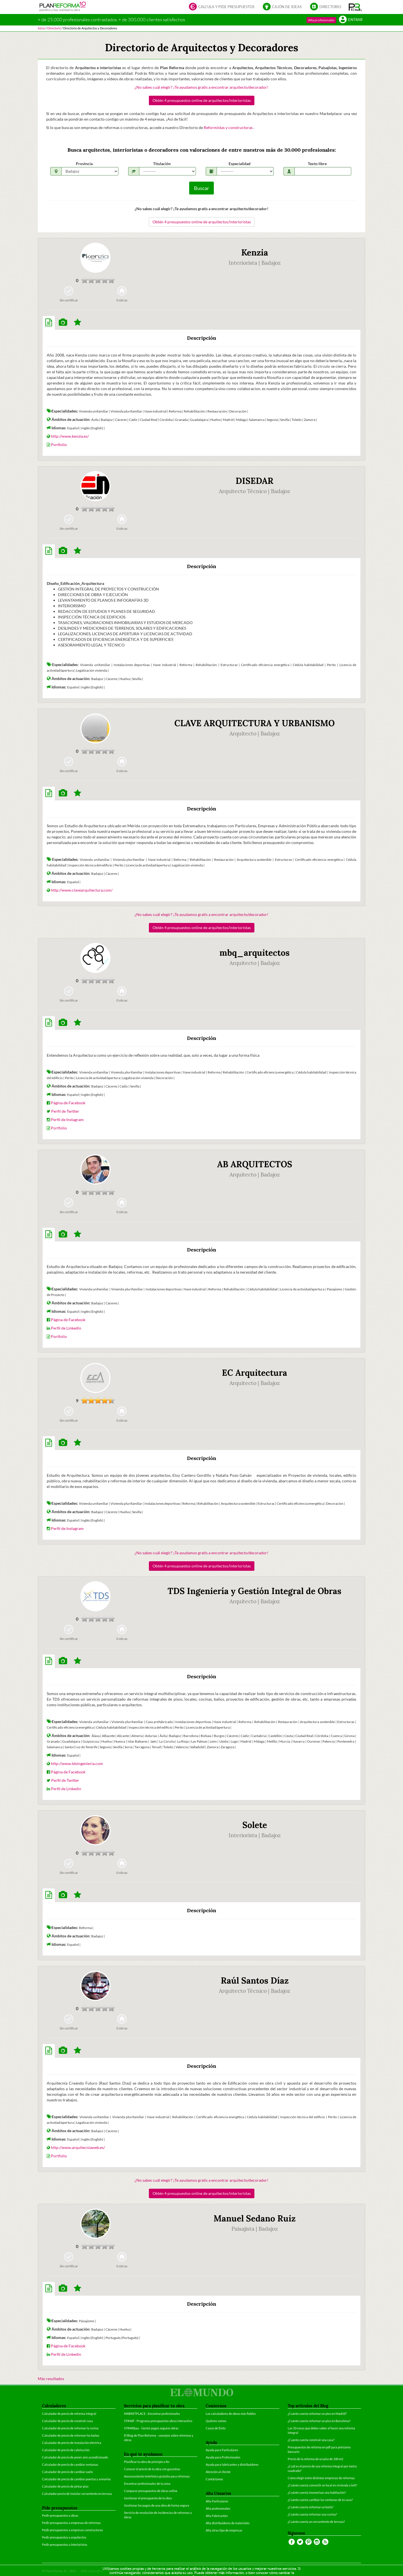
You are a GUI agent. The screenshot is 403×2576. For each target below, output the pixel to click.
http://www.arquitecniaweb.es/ (78, 2147)
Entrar (350, 20)
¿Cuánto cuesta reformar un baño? (310, 2507)
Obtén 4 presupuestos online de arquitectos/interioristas (202, 100)
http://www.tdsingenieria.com (77, 1763)
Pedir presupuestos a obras (60, 2515)
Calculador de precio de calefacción (66, 2450)
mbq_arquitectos (254, 952)
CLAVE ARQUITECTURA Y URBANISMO (254, 723)
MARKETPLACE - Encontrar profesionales (152, 2413)
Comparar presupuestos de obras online (150, 2491)
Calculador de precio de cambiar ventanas (70, 2464)
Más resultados (51, 2378)
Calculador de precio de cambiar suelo (67, 2472)
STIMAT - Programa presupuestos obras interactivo (158, 2421)
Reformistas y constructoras (229, 127)
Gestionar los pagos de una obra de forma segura (156, 2505)
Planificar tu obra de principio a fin (146, 2462)
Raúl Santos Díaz (255, 1980)
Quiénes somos (216, 2421)
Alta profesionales (321, 20)
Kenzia (254, 252)
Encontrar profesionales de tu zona (147, 2483)
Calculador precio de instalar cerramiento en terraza (77, 2493)
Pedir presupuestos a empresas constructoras (72, 2530)
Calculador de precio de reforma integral (69, 2413)
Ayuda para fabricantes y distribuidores (232, 2464)
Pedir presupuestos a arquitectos (64, 2537)
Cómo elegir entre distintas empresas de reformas (321, 2478)
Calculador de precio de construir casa (67, 2421)
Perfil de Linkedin (66, 1328)
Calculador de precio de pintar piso (65, 2486)
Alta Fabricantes (217, 2516)
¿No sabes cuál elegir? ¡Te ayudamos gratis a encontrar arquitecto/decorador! (201, 87)
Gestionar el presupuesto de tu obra (148, 2498)
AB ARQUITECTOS (254, 1164)
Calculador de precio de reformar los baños (70, 2435)
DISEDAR (254, 480)
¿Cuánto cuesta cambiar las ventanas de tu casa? (320, 2500)
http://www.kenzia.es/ (70, 436)
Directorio (325, 7)
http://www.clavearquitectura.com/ (82, 890)
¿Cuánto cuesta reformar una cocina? (312, 2514)
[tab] (48, 323)
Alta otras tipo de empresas (224, 2530)
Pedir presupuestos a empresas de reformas (71, 2523)
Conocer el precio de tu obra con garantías (152, 2469)
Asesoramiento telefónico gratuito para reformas (157, 2476)
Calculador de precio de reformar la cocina (70, 2428)
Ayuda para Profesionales (223, 2457)
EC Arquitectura (254, 1372)
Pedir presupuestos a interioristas (64, 2544)
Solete (254, 1825)
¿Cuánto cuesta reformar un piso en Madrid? (317, 2413)
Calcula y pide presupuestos (221, 7)
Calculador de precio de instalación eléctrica (71, 2442)
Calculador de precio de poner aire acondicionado (75, 2457)
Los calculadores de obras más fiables (231, 2413)
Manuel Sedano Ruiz (255, 2218)
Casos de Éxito (216, 2428)
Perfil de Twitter (65, 1111)
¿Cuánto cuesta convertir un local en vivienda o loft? (322, 2485)
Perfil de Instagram (67, 1119)
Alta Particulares (217, 2501)
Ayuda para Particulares (222, 2450)
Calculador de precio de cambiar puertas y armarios (76, 2479)
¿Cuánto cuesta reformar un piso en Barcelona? (319, 2421)
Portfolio (59, 444)
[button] (355, 7)
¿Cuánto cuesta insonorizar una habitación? (317, 2492)
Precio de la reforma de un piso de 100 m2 (315, 2459)
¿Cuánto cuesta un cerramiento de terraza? (316, 2521)
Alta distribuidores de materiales (228, 2523)
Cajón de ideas (282, 7)
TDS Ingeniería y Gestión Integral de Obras (254, 1591)
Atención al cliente (218, 2472)
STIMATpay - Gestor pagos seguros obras (151, 2428)
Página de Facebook (68, 1102)
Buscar (201, 188)
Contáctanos (214, 2479)
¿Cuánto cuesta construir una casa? (311, 2440)
